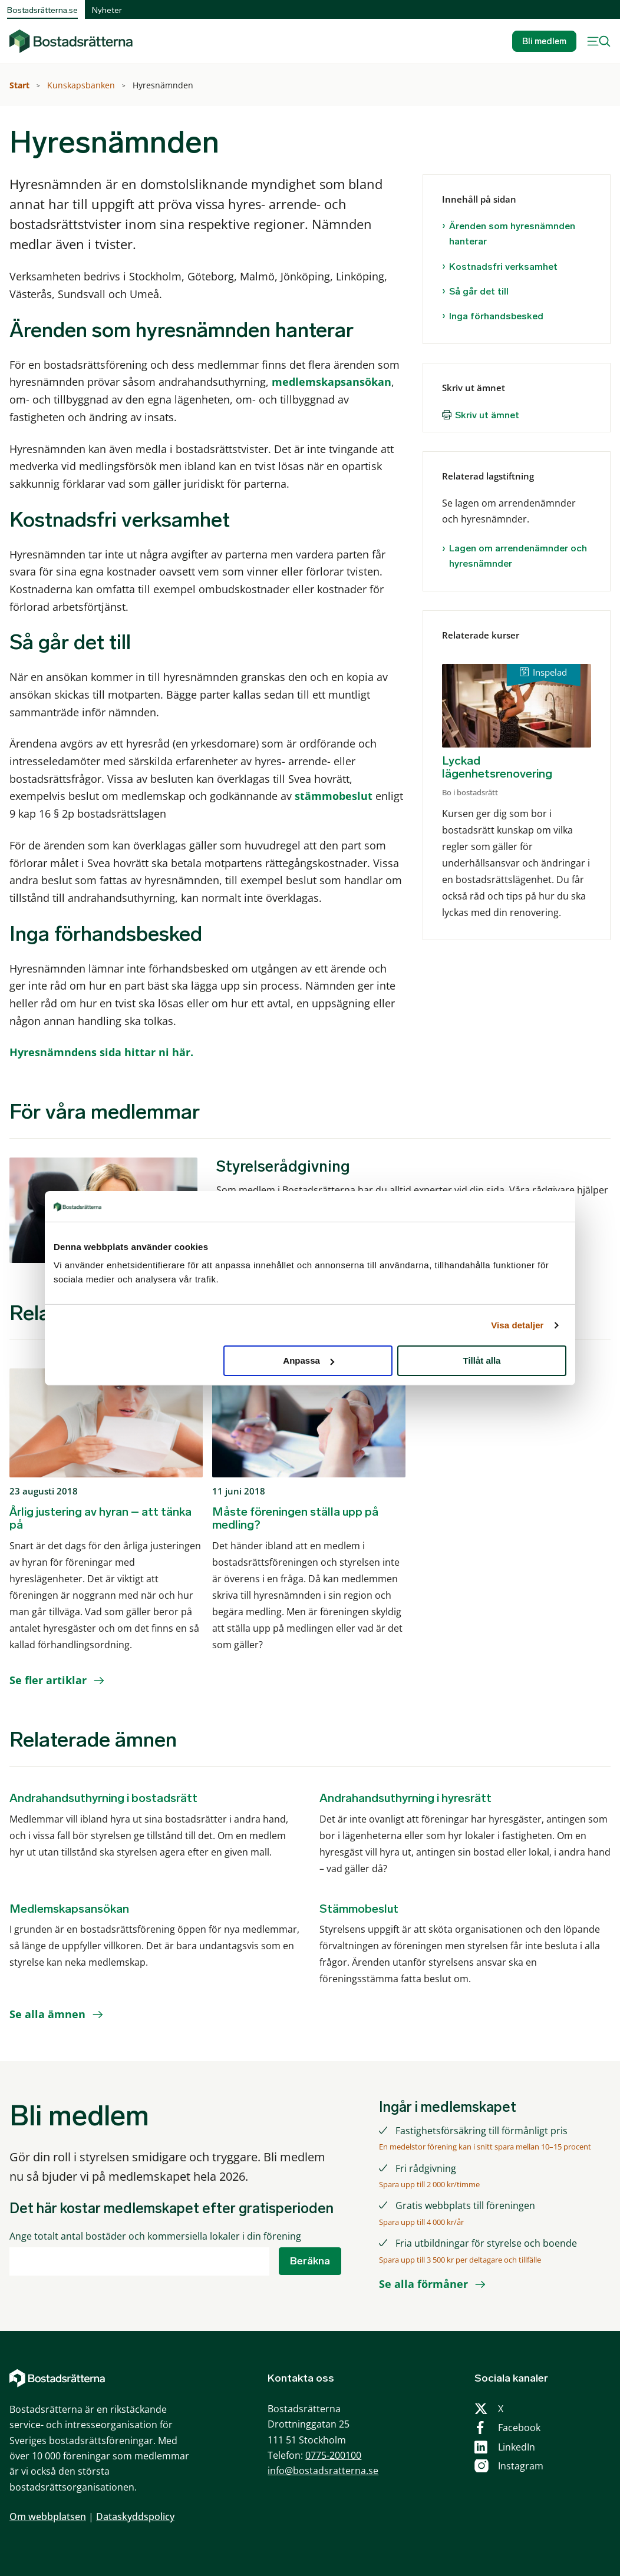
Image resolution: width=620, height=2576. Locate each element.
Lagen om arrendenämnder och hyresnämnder (518, 556)
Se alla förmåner (423, 2284)
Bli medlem (544, 41)
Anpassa (308, 1360)
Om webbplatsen (47, 2516)
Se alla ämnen (47, 2014)
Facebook (519, 2427)
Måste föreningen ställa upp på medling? (295, 1518)
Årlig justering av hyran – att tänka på (100, 1518)
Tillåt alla (481, 1360)
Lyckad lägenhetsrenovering (497, 767)
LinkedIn (516, 2447)
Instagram (520, 2465)
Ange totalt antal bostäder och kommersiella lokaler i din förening (155, 2236)
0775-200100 (333, 2455)
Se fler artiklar (48, 1680)
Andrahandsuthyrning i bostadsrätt (103, 1798)
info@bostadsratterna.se (323, 2470)
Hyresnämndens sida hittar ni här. (101, 1052)
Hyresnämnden (164, 85)
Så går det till (479, 291)
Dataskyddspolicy (135, 2516)
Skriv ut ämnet (487, 415)
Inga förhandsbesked (496, 316)
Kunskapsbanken (82, 85)
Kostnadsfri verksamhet (503, 266)
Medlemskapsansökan (69, 1909)
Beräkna (310, 2260)
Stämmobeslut (358, 1909)
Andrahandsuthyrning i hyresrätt (405, 1798)
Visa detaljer (517, 1325)
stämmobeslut (333, 796)
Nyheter (107, 10)
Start (20, 85)
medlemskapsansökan (331, 382)
